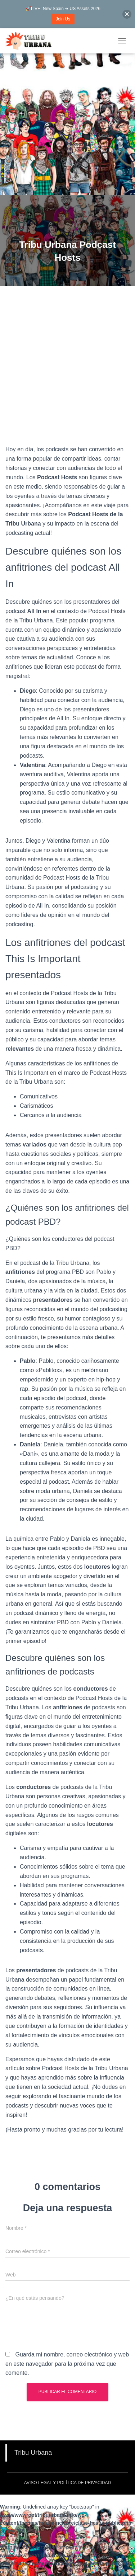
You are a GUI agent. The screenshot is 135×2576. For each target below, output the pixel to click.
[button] (126, 14)
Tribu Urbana (33, 2452)
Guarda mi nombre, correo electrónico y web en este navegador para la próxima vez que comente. (67, 2363)
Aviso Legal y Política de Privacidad (67, 2482)
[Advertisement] (67, 124)
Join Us (63, 19)
